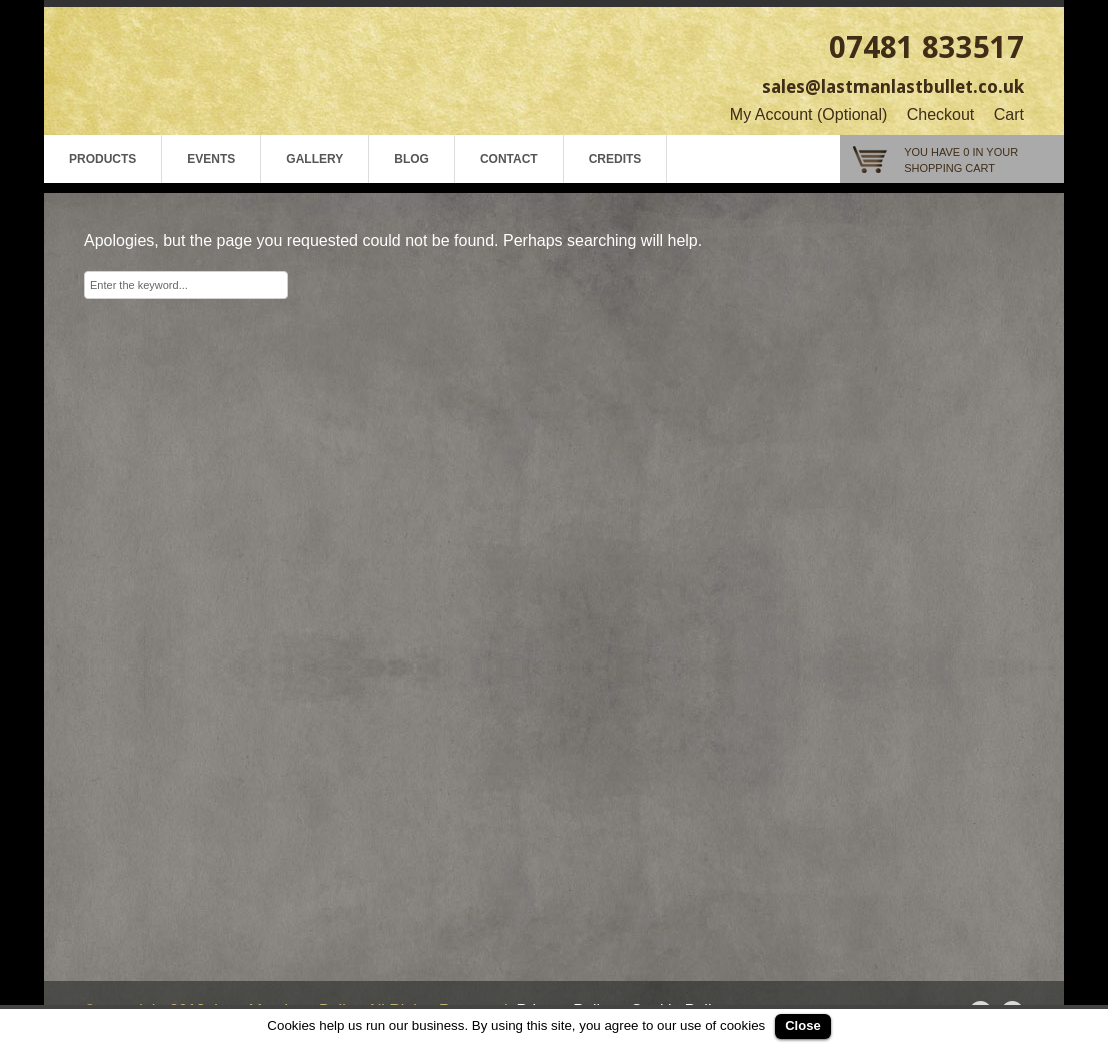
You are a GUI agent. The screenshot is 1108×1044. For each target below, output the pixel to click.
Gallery (314, 159)
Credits (615, 159)
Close (802, 1025)
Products (102, 159)
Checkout (941, 114)
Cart (1009, 114)
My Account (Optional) (808, 114)
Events (211, 159)
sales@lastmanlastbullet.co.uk (893, 86)
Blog (411, 159)
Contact (509, 159)
